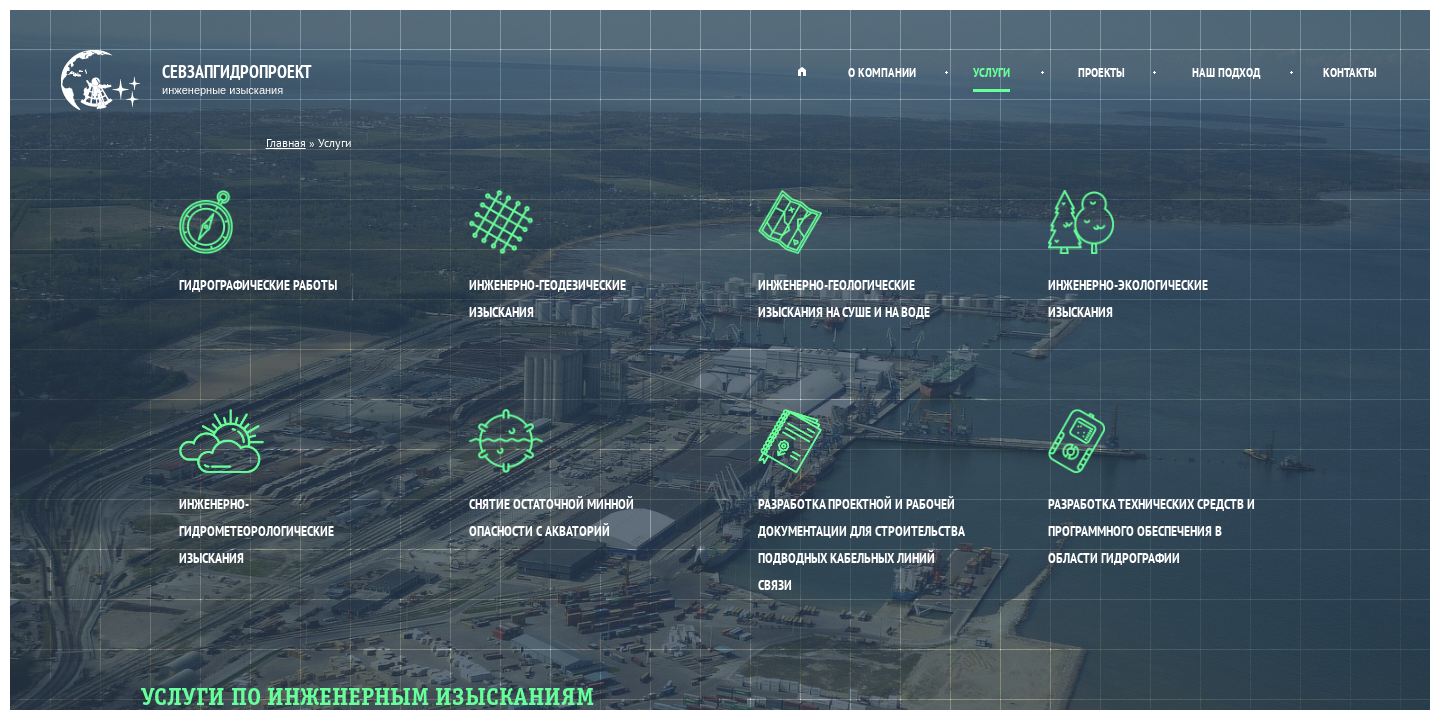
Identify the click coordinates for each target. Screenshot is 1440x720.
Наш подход (1226, 72)
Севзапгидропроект (188, 80)
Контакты (1350, 72)
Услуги (991, 72)
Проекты (1101, 72)
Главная (802, 71)
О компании (882, 72)
